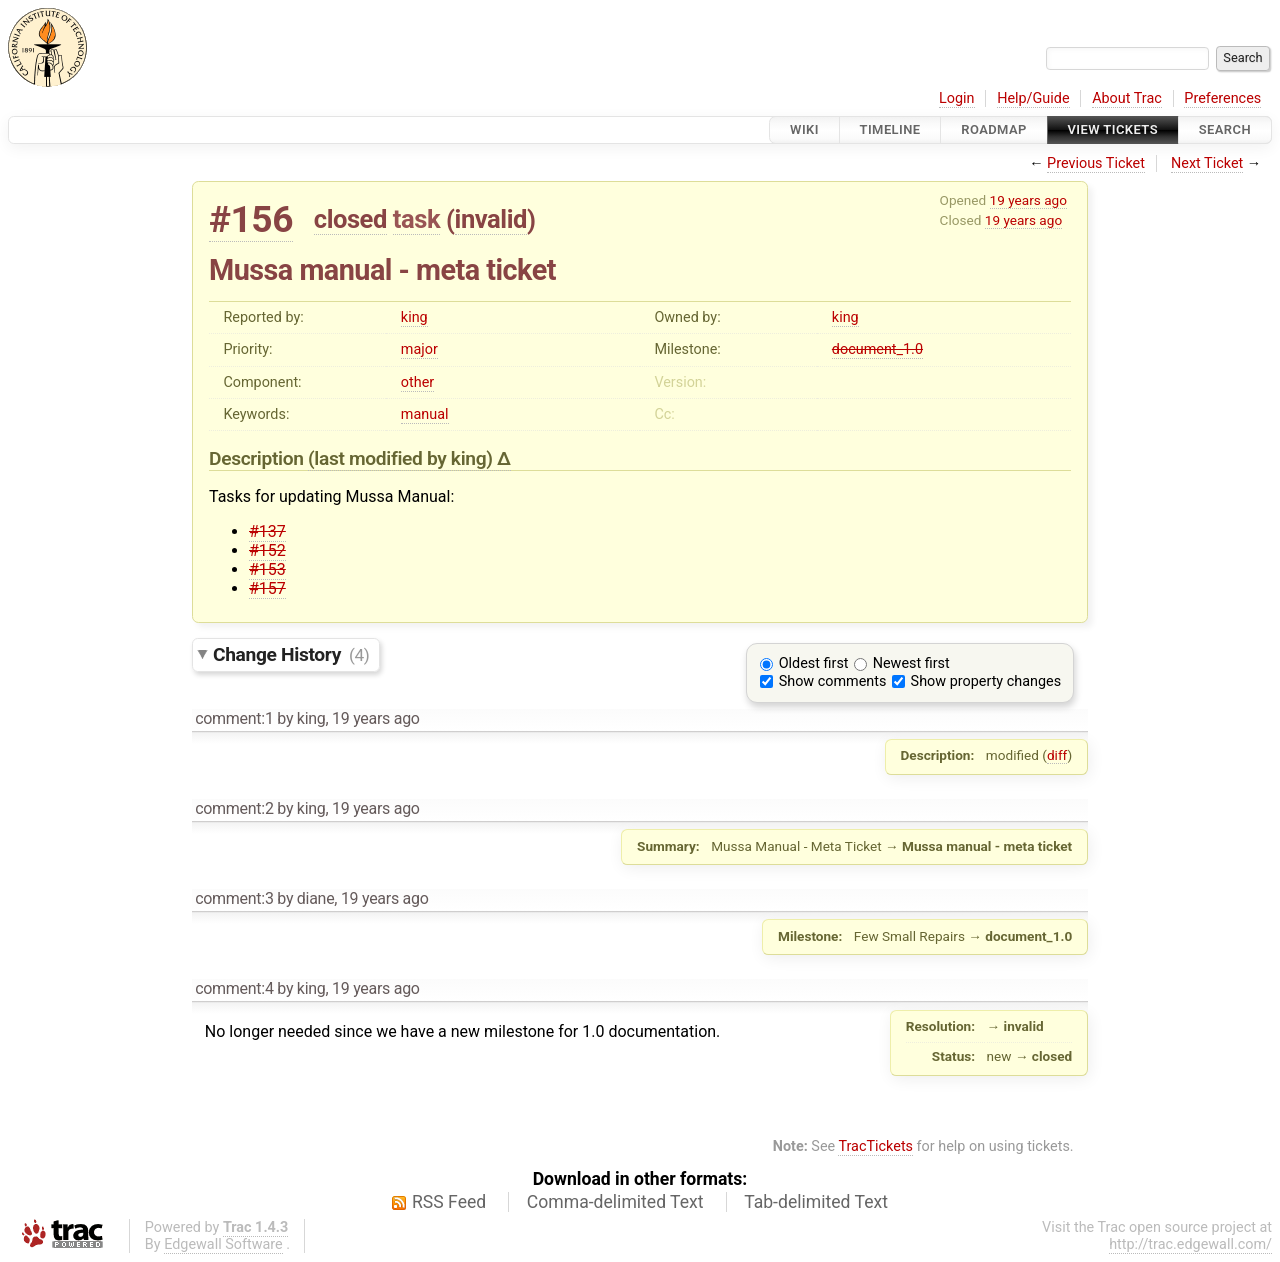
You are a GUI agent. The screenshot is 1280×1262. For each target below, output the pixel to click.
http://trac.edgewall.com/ (1190, 1244)
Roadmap (994, 129)
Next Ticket (1207, 163)
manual (425, 414)
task (416, 219)
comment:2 (234, 808)
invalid (491, 219)
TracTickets (875, 1146)
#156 (251, 219)
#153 (267, 569)
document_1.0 (877, 349)
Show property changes (986, 681)
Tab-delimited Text (816, 1202)
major (419, 349)
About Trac (1127, 98)
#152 (267, 550)
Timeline (890, 129)
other (417, 382)
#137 (267, 531)
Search (1225, 129)
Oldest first (814, 663)
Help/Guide (1033, 98)
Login (957, 98)
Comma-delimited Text (615, 1202)
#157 (267, 588)
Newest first (911, 663)
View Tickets (1113, 129)
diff (1057, 755)
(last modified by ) (402, 458)
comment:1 (234, 718)
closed (350, 219)
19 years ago (1028, 200)
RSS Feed (449, 1202)
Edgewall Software (223, 1244)
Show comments (833, 681)
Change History (291, 654)
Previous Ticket (1096, 163)
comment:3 (234, 898)
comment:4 (234, 988)
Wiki (804, 129)
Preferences (1222, 98)
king (414, 317)
